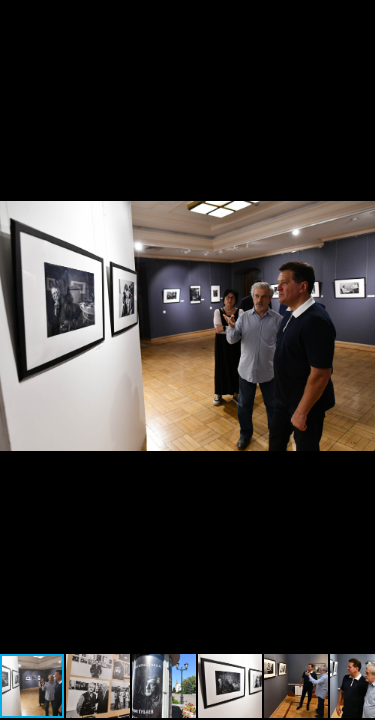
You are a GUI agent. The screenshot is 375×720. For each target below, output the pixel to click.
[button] (357, 18)
